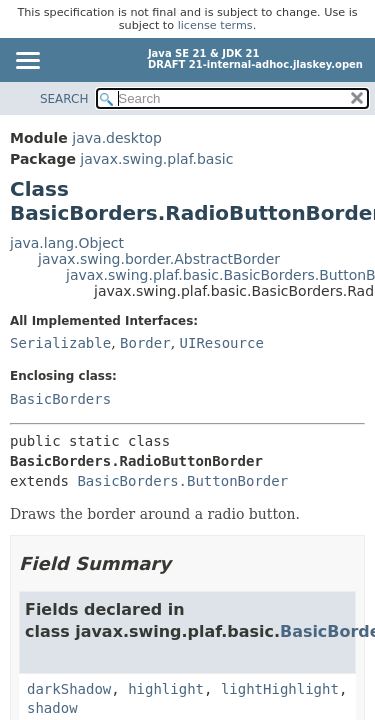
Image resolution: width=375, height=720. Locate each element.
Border (145, 343)
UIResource (222, 343)
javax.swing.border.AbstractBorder (159, 259)
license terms (215, 25)
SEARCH (64, 99)
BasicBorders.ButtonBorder (182, 481)
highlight (166, 689)
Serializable (60, 343)
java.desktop (117, 138)
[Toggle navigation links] (27, 62)
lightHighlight (280, 689)
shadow (52, 708)
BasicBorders (60, 399)
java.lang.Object (67, 243)
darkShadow (69, 689)
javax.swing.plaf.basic (156, 159)
